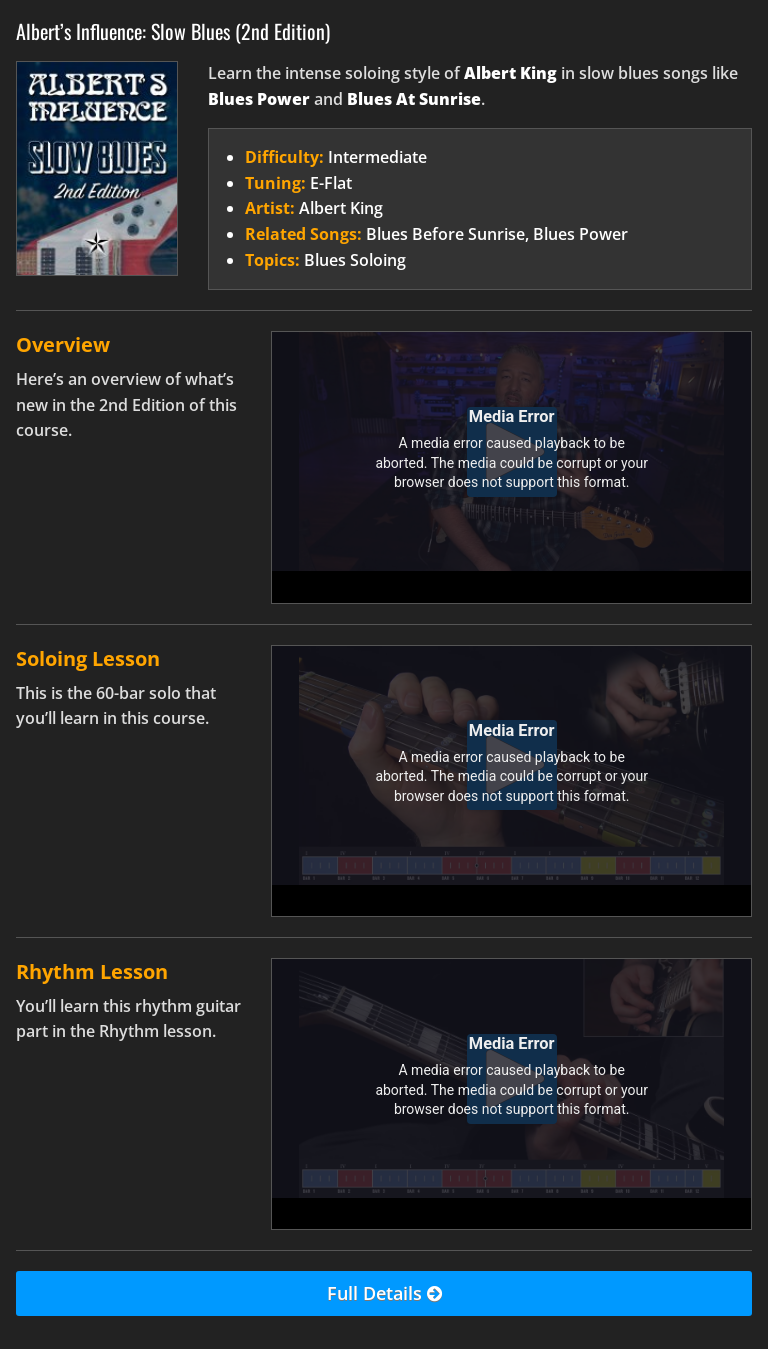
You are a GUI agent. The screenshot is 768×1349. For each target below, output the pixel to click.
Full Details (384, 1294)
